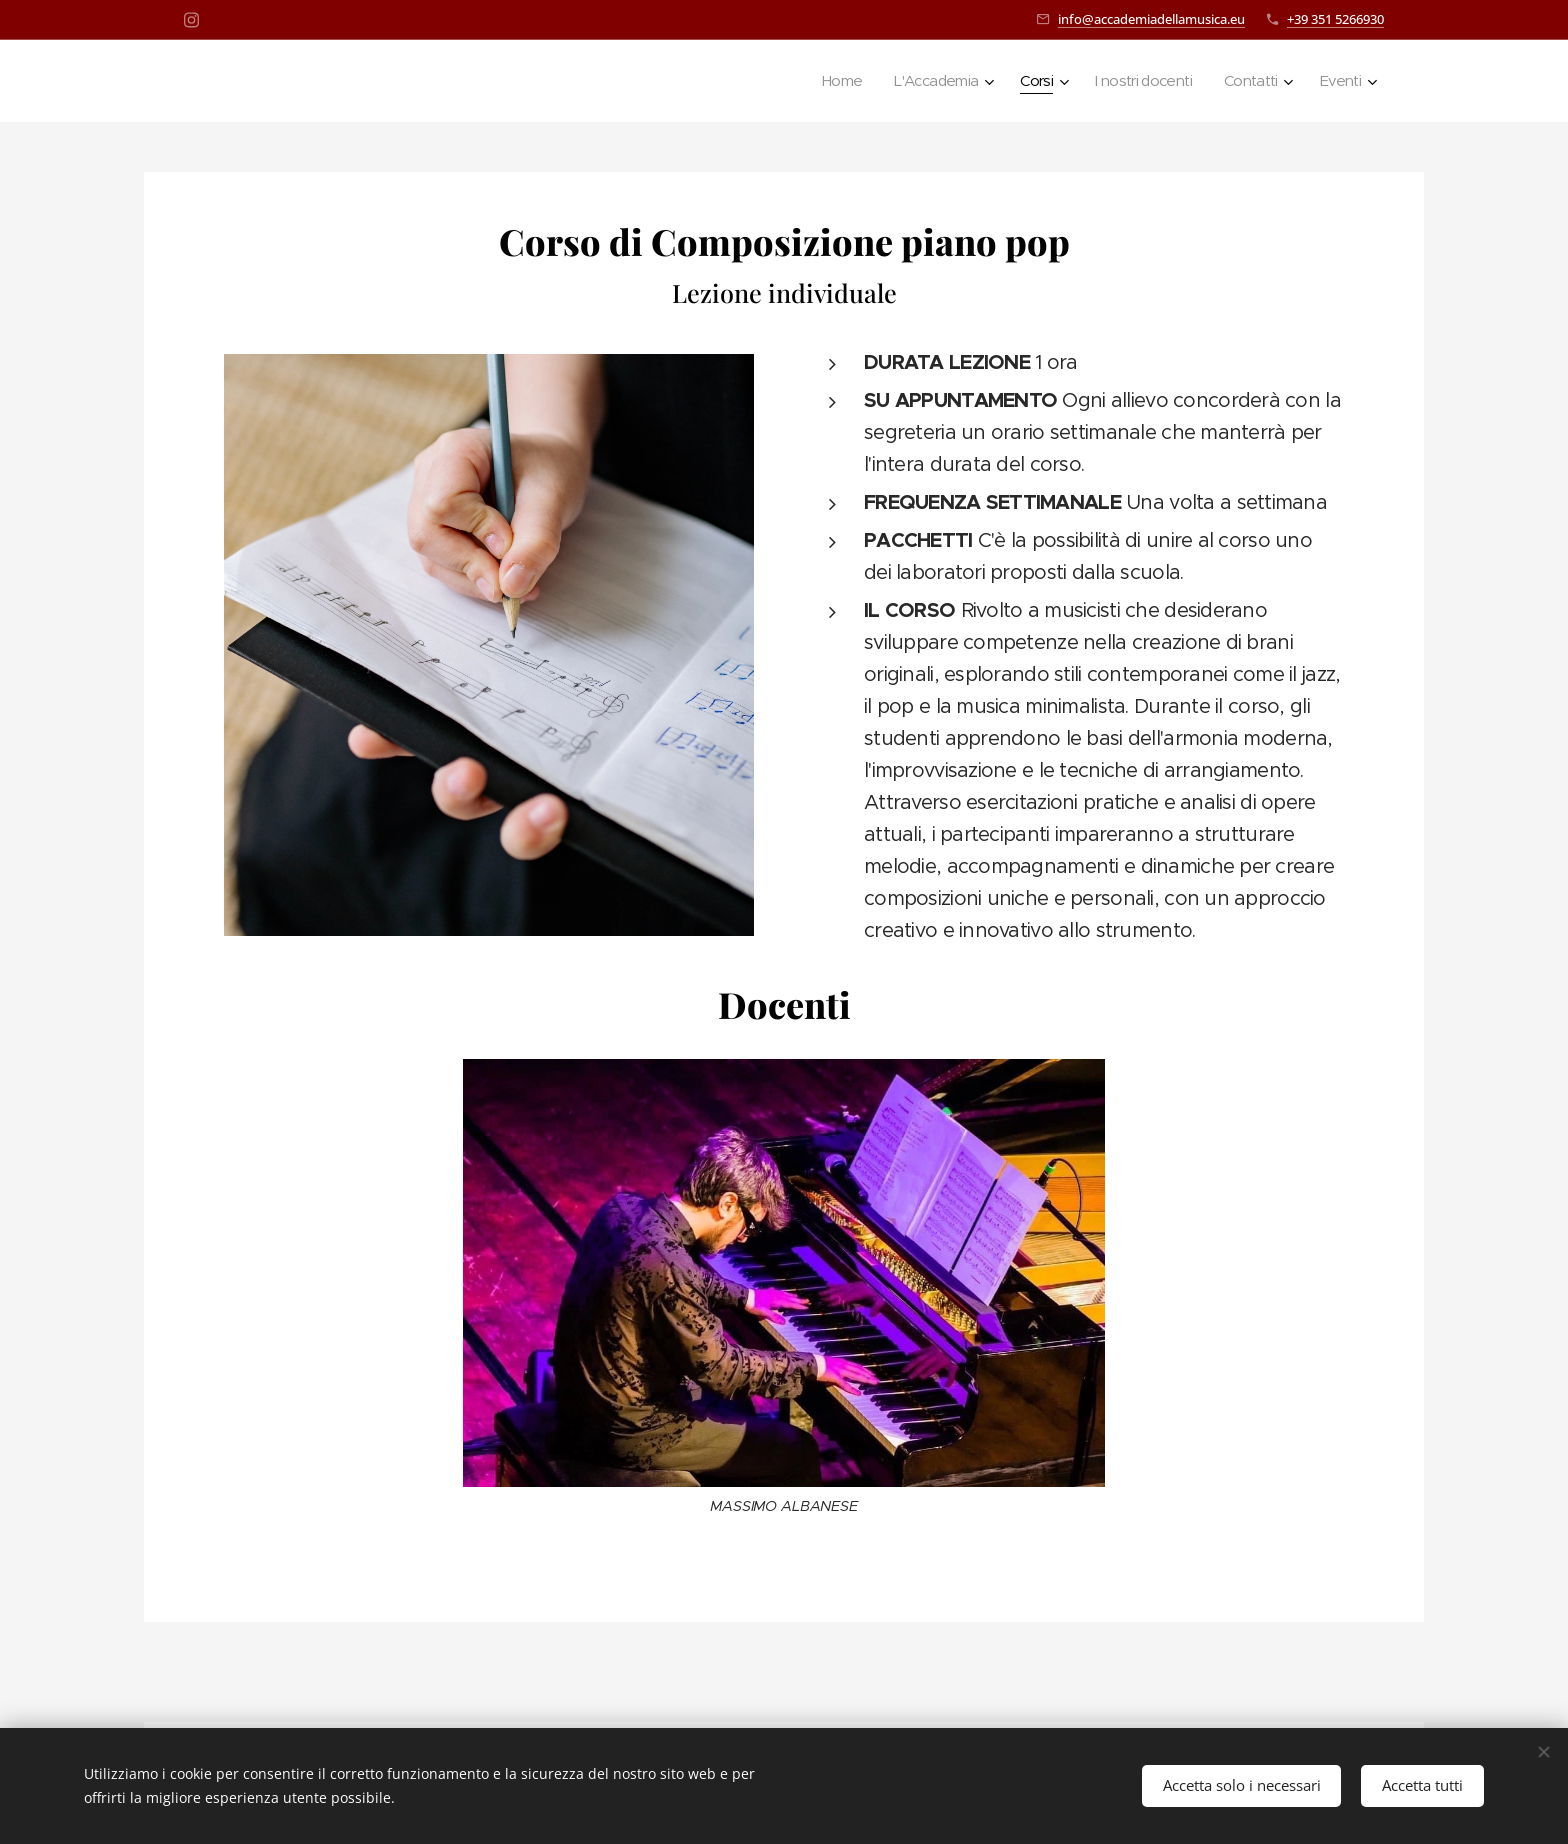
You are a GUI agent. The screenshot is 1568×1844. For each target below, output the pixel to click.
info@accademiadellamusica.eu (1151, 19)
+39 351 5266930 (1335, 19)
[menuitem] (817, 81)
